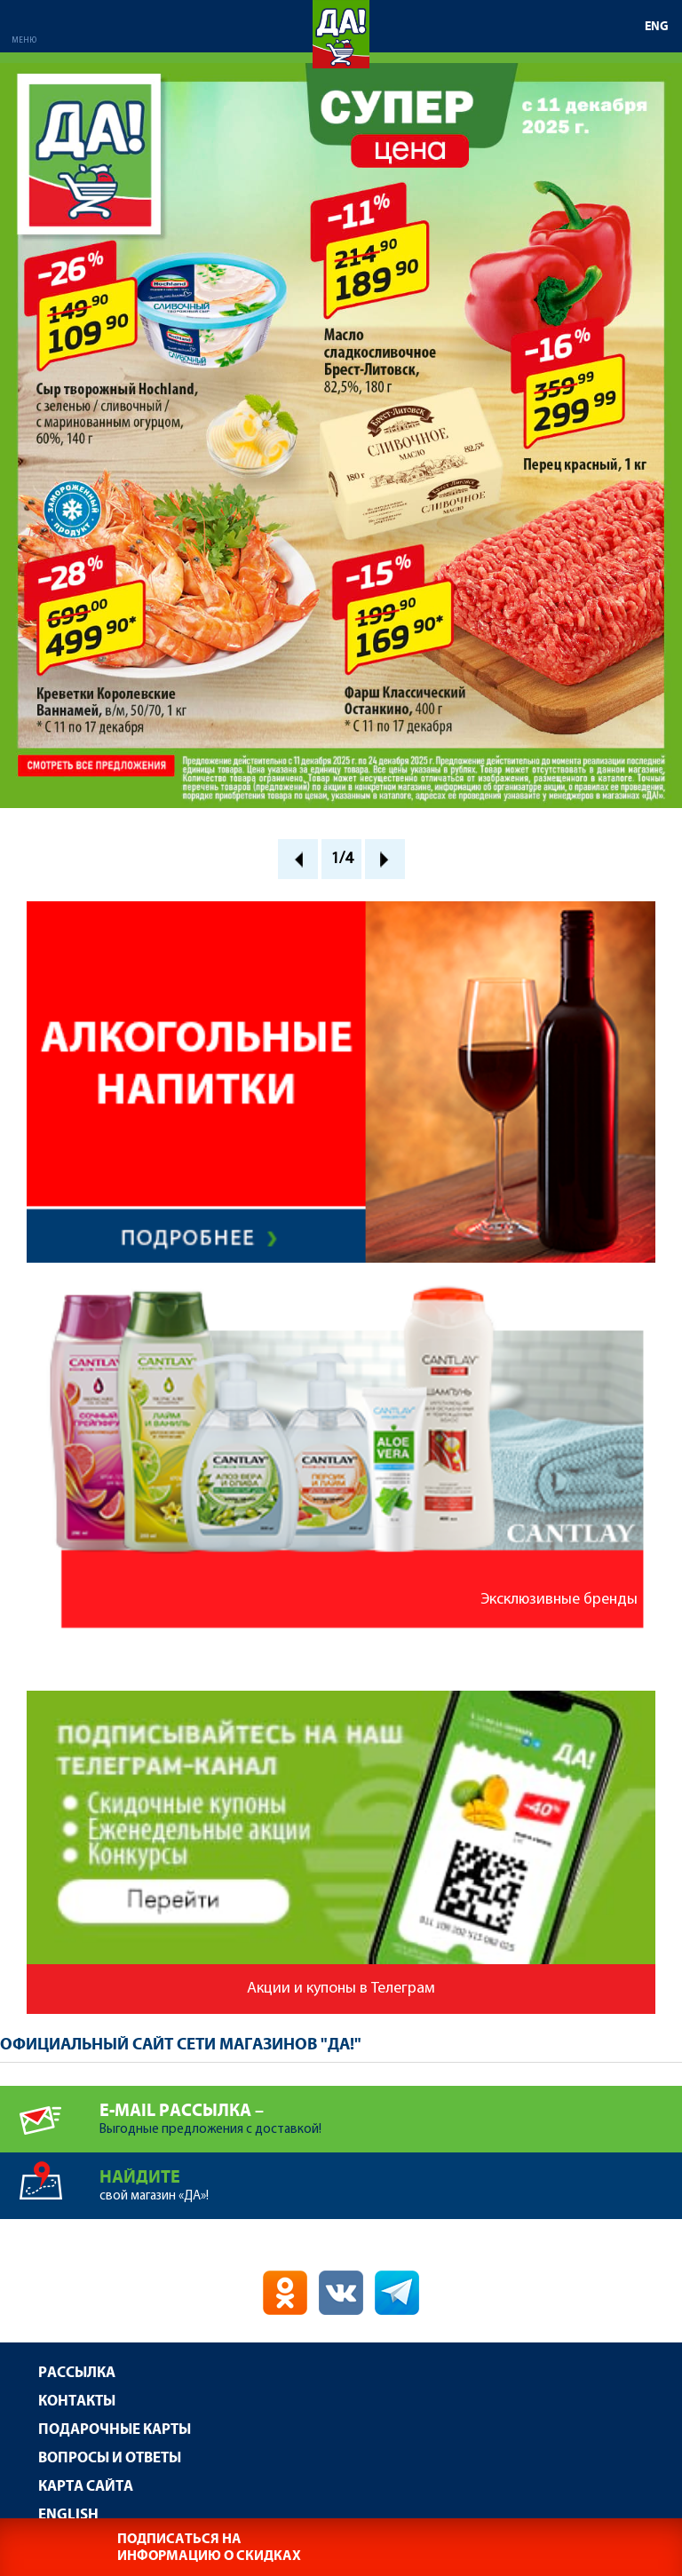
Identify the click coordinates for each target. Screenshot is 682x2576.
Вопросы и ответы (109, 2458)
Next (385, 859)
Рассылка (76, 2373)
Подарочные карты (114, 2429)
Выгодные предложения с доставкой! (390, 2111)
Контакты (76, 2401)
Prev (298, 859)
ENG (657, 27)
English (68, 2515)
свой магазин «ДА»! (390, 2177)
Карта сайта (85, 2486)
